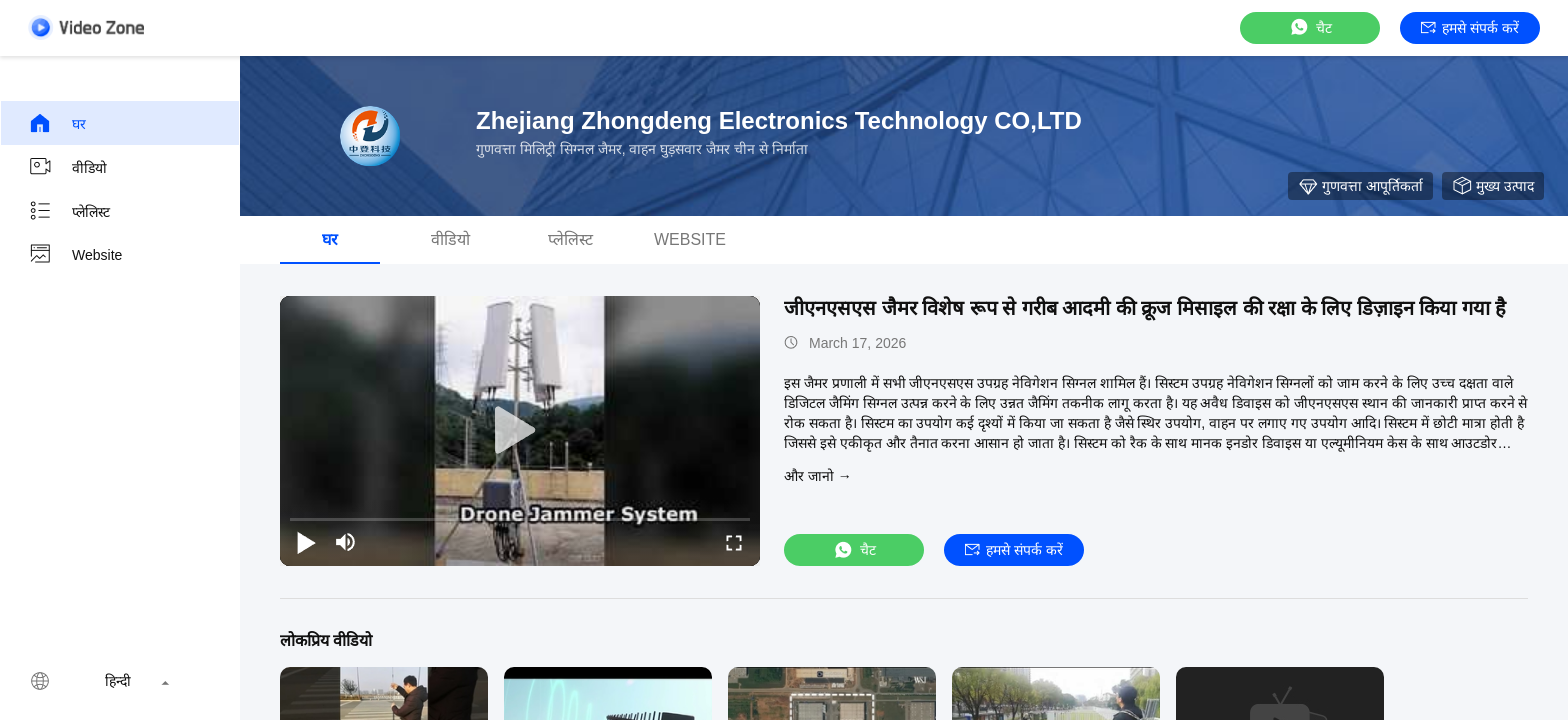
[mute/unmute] (346, 542)
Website (75, 255)
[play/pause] (306, 542)
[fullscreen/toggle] (734, 542)
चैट (1310, 27)
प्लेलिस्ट (69, 211)
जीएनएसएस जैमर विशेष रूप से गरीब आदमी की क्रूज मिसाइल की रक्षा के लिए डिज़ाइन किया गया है (1145, 308)
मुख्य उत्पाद (1493, 186)
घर (57, 123)
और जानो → (818, 476)
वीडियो (67, 167)
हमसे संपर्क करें (1470, 28)
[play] (520, 431)
